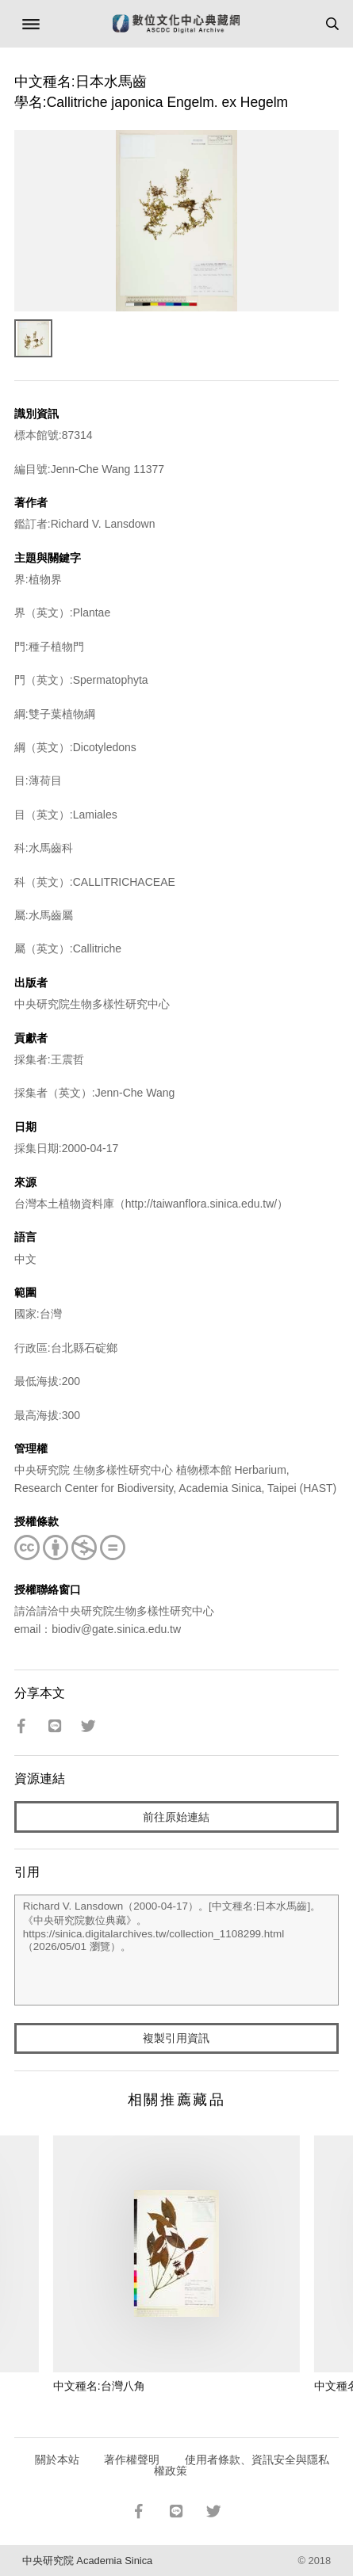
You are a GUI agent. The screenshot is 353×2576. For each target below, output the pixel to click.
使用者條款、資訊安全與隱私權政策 (241, 2465)
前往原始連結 (176, 1817)
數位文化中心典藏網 (176, 23)
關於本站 (57, 2459)
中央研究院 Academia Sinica (87, 2560)
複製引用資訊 (176, 2038)
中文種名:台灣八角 (99, 2385)
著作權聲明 (131, 2459)
